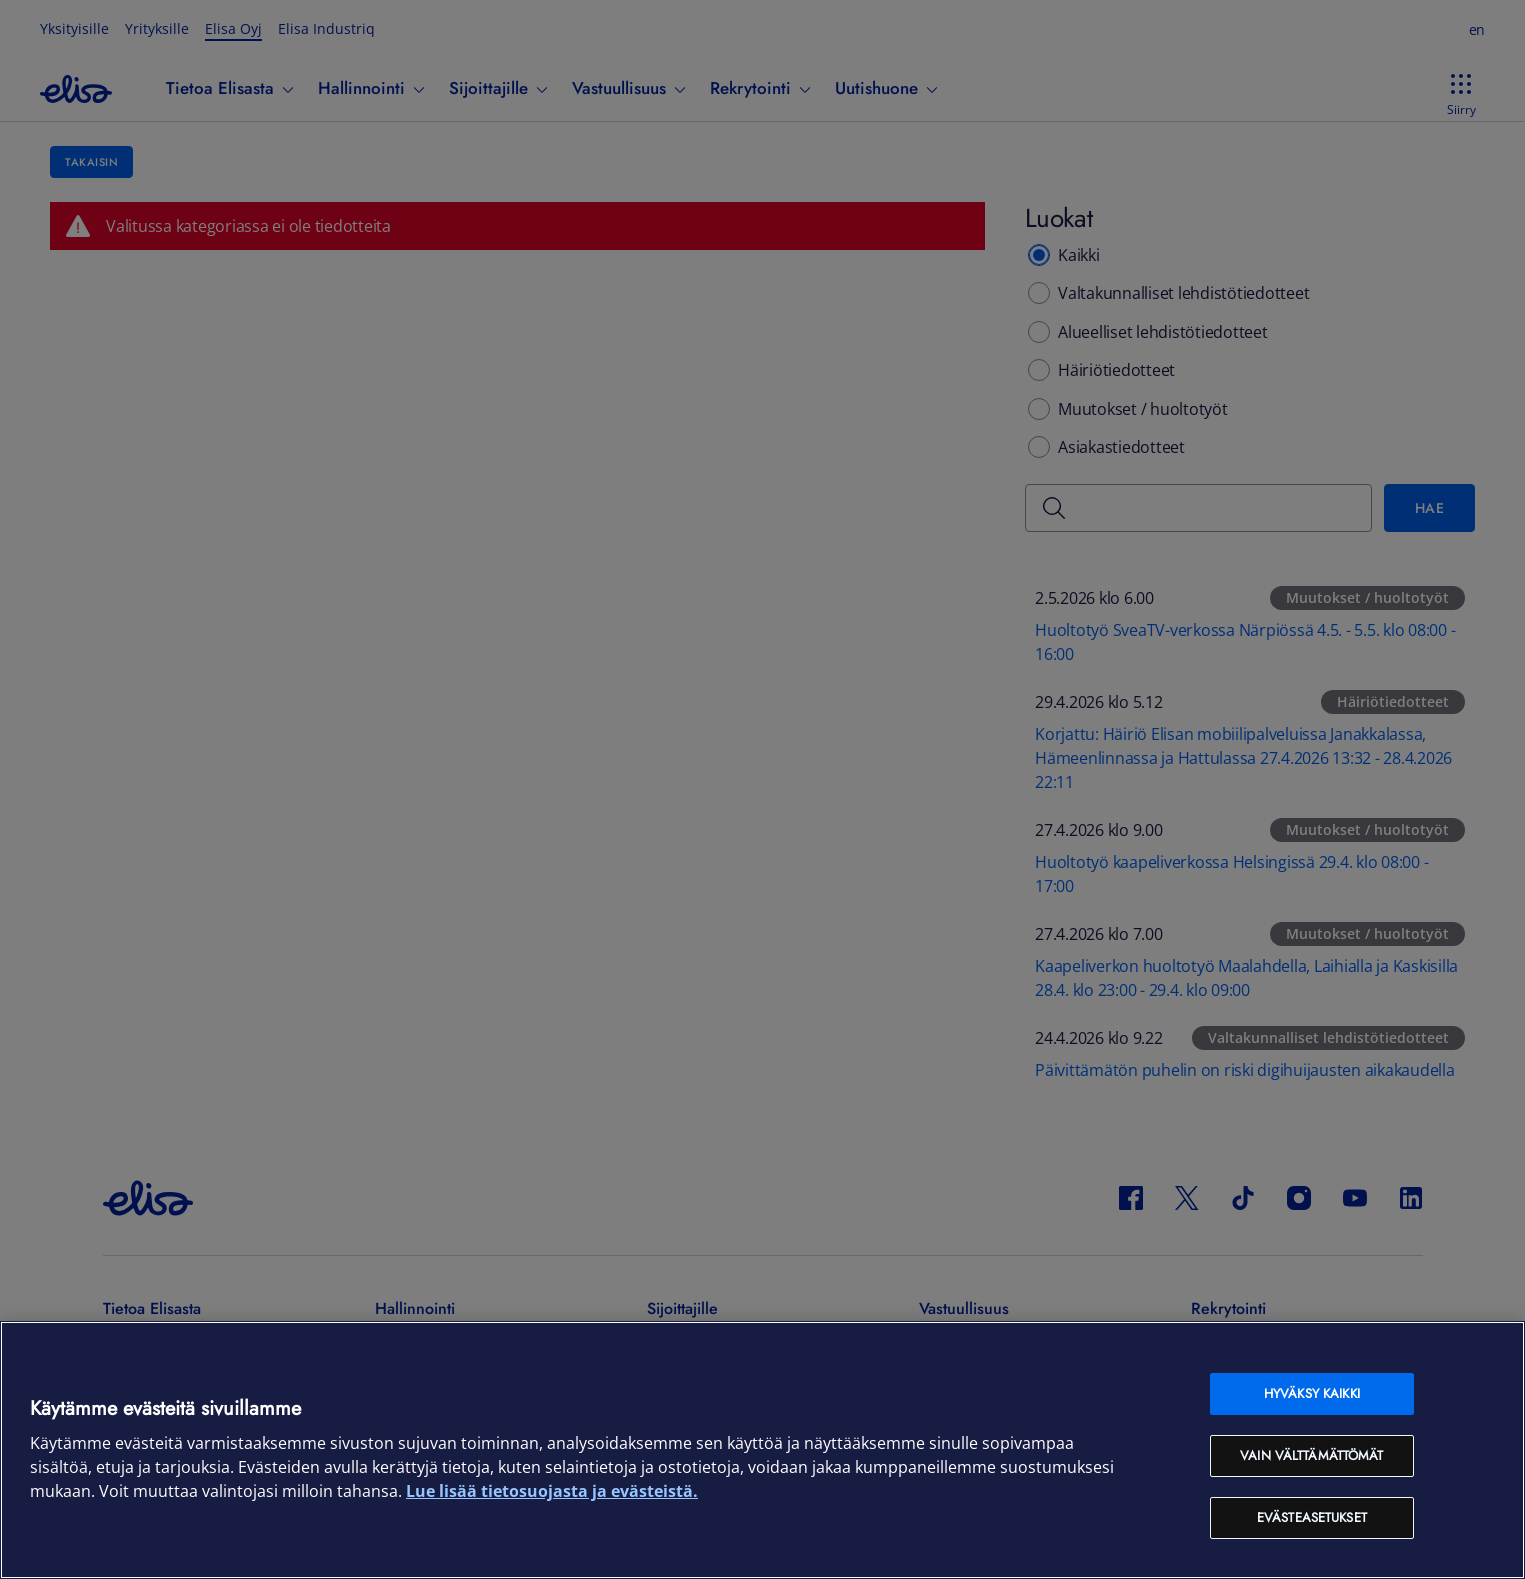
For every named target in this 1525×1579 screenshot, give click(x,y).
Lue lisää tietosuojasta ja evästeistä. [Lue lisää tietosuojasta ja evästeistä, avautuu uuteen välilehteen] (552, 1491)
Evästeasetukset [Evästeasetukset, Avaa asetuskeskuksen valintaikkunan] (1312, 1517)
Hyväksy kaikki (1312, 1393)
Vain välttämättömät (1311, 1455)
